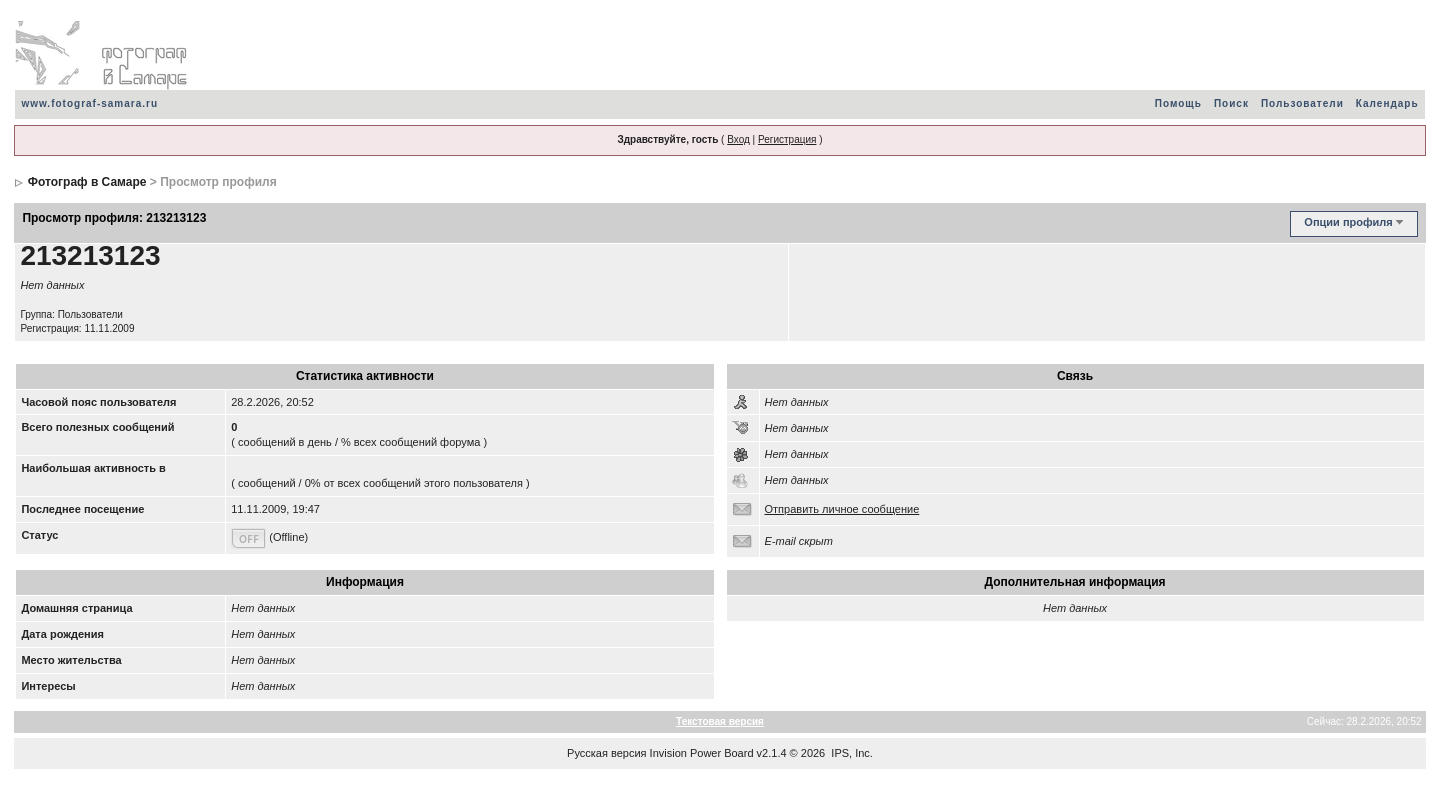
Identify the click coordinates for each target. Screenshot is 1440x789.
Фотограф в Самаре (87, 182)
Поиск (1231, 103)
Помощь (1178, 103)
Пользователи (1302, 103)
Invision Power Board (702, 753)
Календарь (1387, 103)
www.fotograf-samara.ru (89, 103)
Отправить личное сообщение (842, 509)
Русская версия (606, 753)
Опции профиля (1348, 222)
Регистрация (787, 139)
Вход (738, 139)
